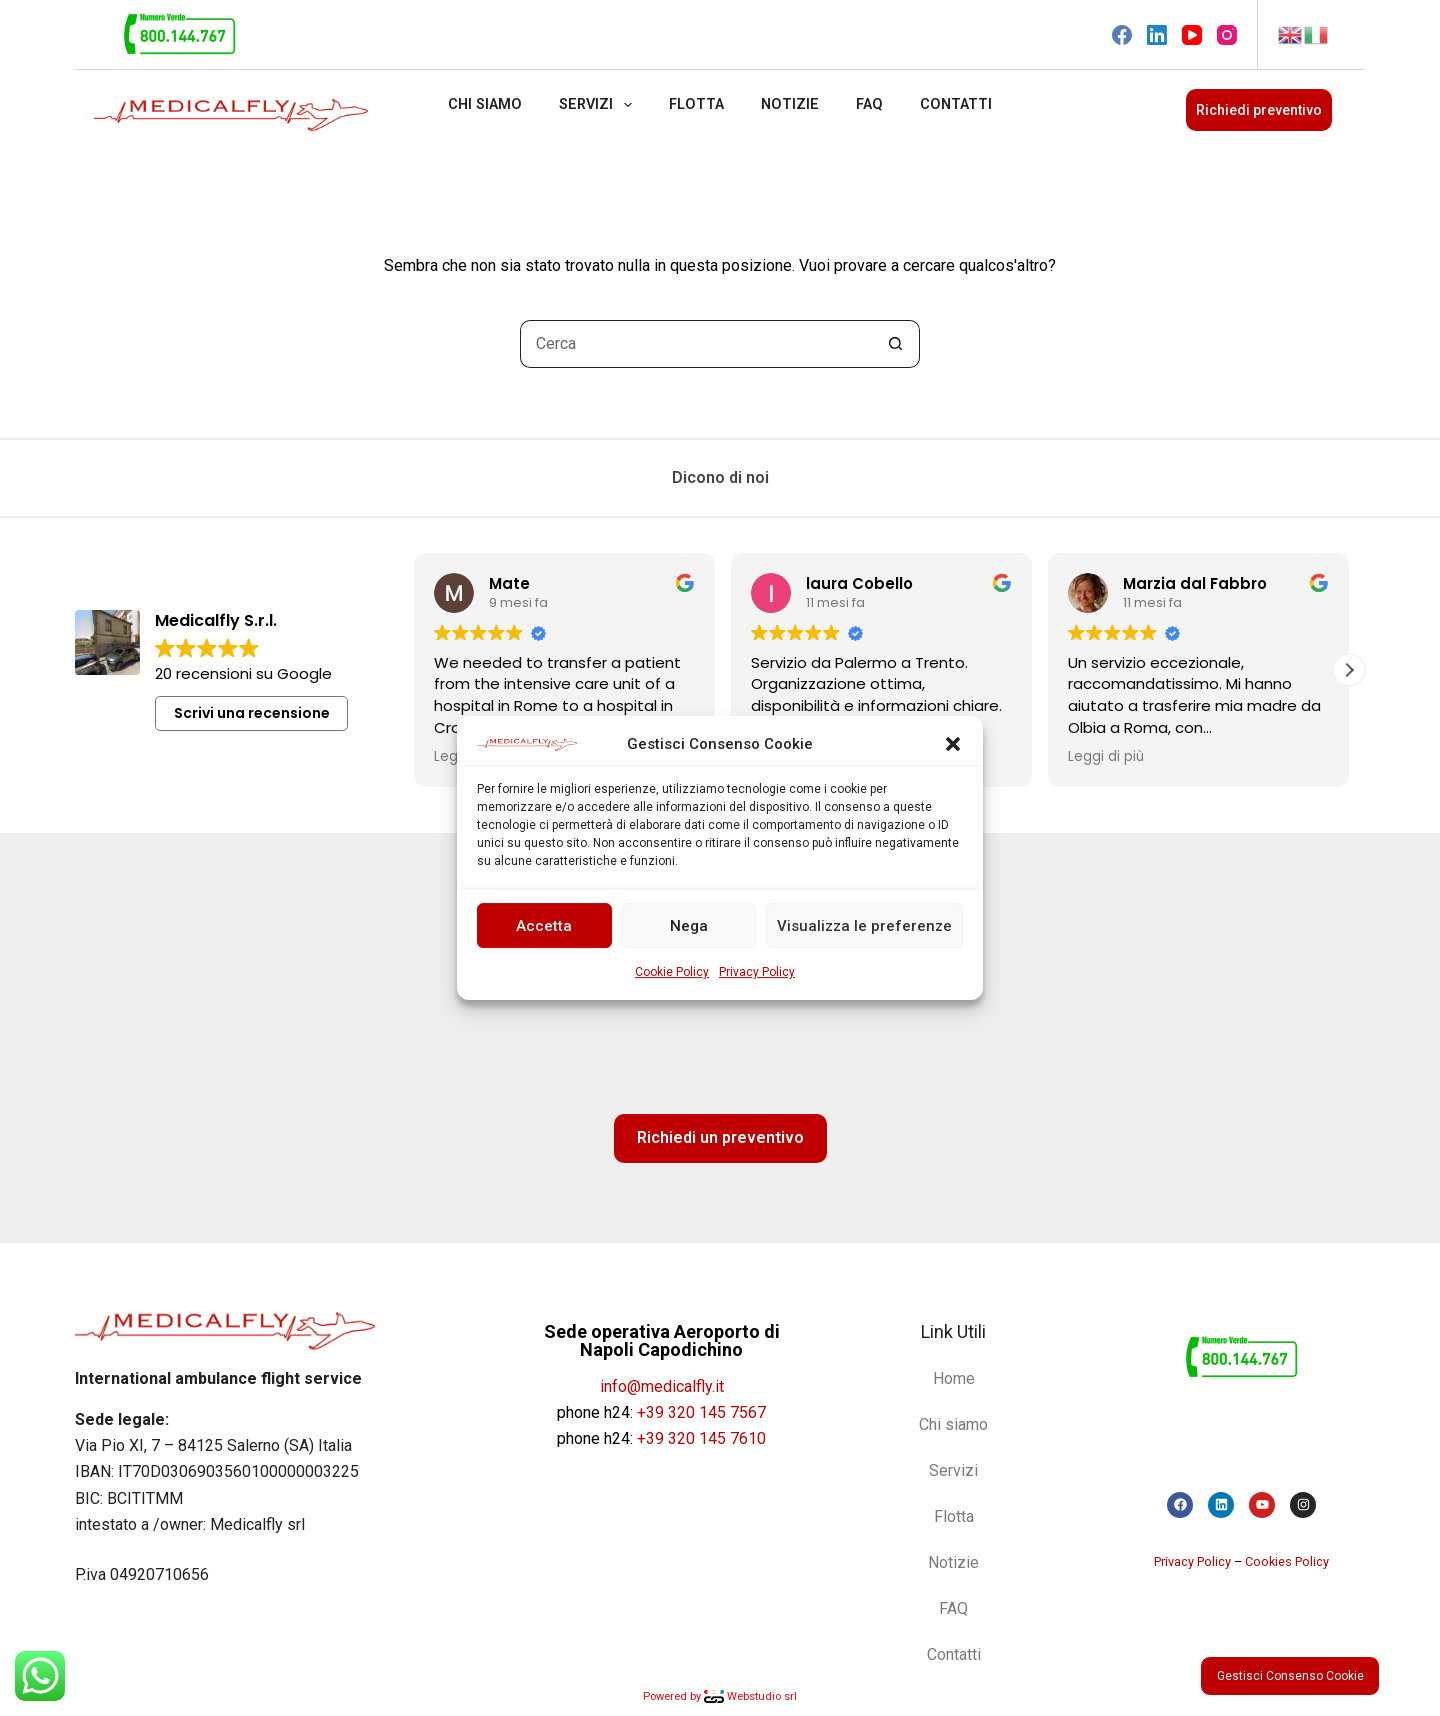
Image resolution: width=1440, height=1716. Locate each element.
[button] (953, 744)
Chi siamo (485, 104)
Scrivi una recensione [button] (252, 713)
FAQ (869, 104)
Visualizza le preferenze (864, 926)
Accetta (544, 926)
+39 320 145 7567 (701, 1412)
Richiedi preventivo (1259, 110)
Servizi (599, 105)
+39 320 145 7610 (701, 1438)
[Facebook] (1122, 35)
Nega (689, 926)
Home (954, 1378)
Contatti (956, 104)
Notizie (790, 104)
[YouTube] (1192, 35)
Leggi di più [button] (1106, 757)
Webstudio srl (750, 1696)
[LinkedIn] (1157, 35)
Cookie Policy (672, 973)
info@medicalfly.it (662, 1386)
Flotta (696, 104)
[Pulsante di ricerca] (896, 344)
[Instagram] (1227, 35)
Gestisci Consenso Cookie (1290, 1676)
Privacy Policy (757, 973)
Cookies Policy (1287, 1561)
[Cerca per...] (696, 344)
